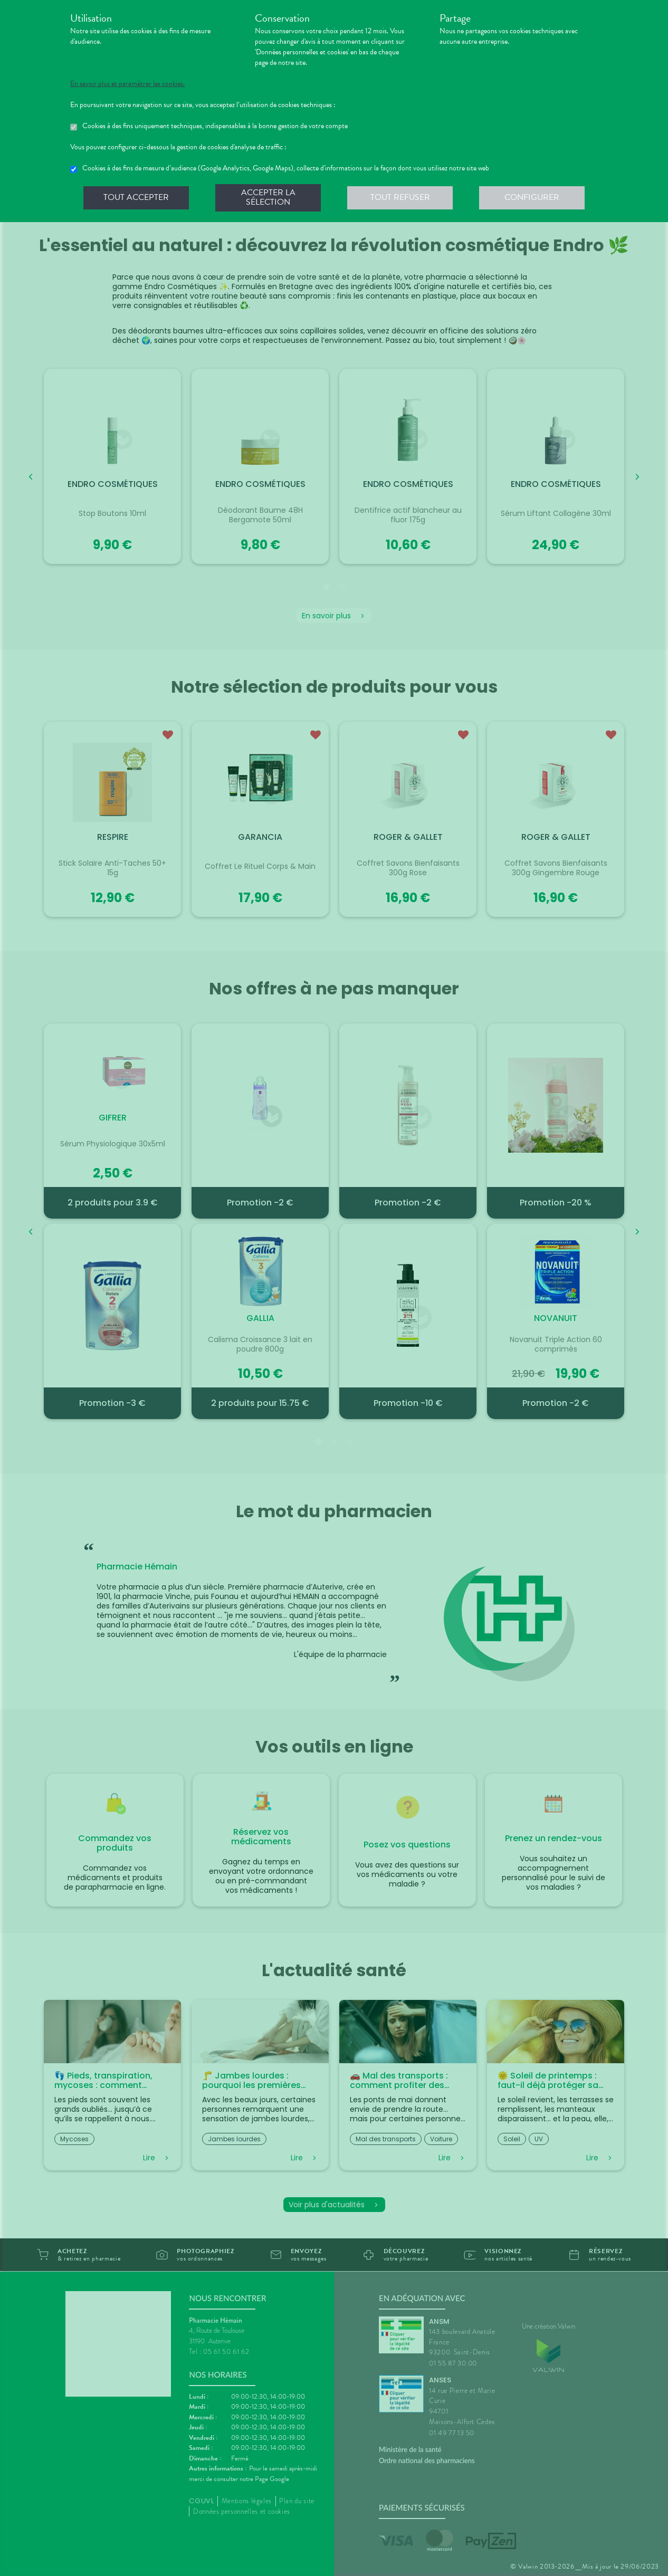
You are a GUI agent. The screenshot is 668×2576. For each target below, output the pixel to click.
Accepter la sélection (268, 197)
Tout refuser (400, 197)
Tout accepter (136, 197)
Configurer (531, 197)
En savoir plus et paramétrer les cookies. (127, 84)
